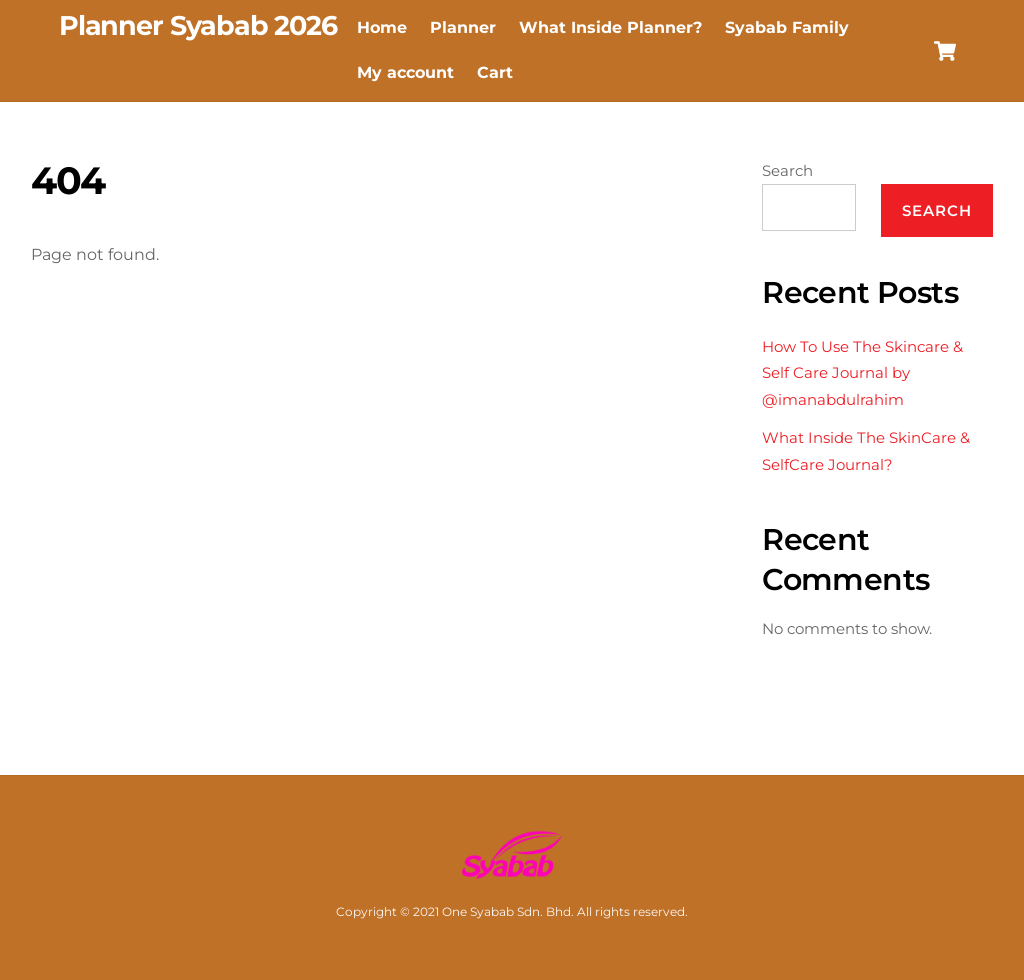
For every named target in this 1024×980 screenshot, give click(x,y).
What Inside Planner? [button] (610, 27)
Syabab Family (787, 27)
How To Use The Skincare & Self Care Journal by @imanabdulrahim (862, 373)
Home (382, 27)
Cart (495, 72)
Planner (463, 27)
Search (787, 170)
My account (405, 72)
